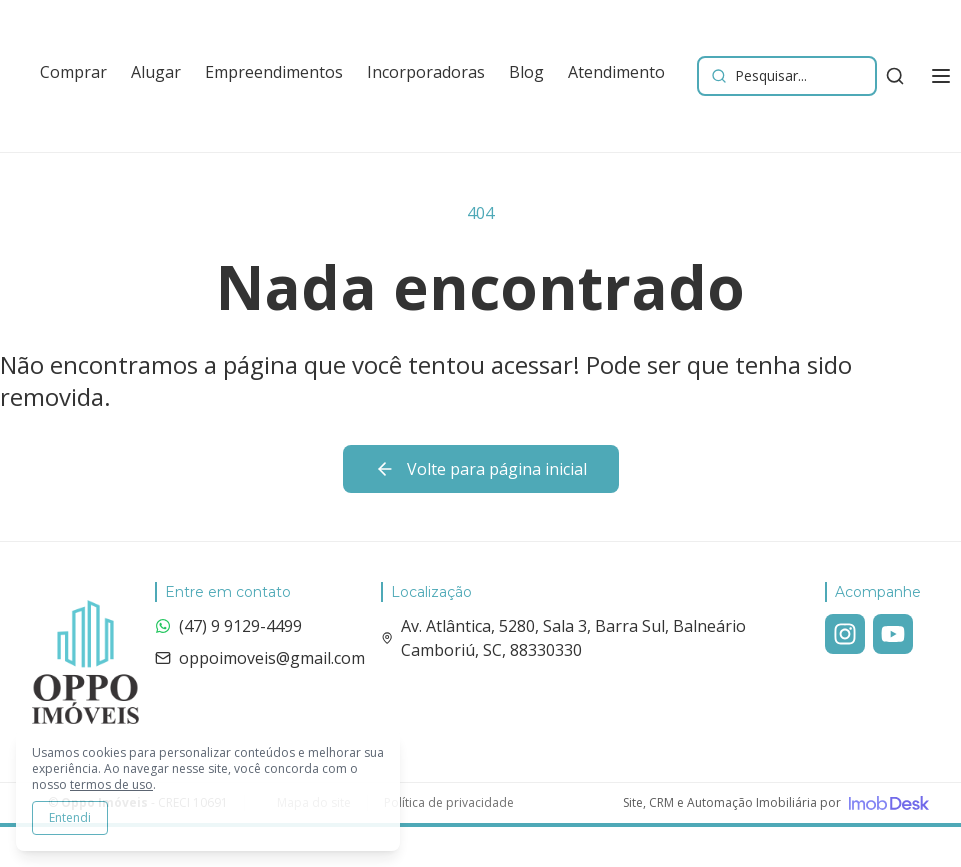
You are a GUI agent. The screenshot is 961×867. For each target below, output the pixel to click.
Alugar (156, 72)
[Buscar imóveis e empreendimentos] (787, 76)
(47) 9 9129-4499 (228, 626)
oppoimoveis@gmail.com (260, 658)
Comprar (73, 72)
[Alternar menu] (941, 76)
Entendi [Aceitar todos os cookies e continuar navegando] (70, 817)
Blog (526, 72)
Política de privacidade (449, 803)
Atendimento (616, 72)
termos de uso (111, 784)
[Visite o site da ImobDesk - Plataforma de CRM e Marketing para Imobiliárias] (776, 803)
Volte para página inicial (481, 469)
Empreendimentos (274, 72)
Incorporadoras (426, 72)
